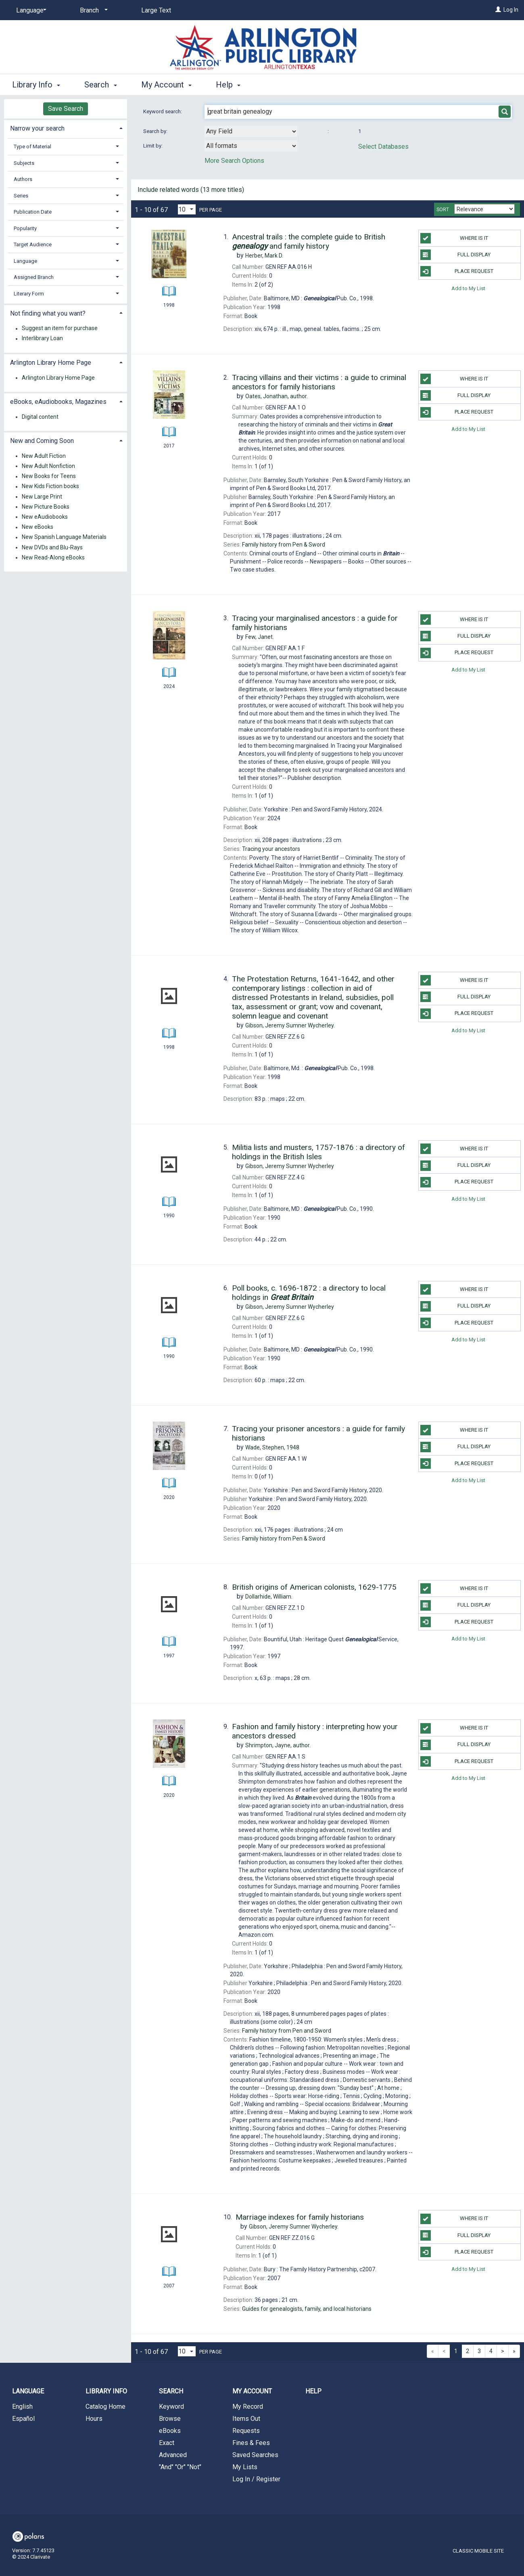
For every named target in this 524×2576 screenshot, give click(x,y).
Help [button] (228, 84)
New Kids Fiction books (50, 486)
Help (313, 2391)
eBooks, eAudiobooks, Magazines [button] (58, 401)
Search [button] (100, 84)
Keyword (171, 2406)
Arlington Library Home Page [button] (50, 362)
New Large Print (42, 496)
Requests (246, 2431)
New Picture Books (45, 506)
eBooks (170, 2431)
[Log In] (498, 9)
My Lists (244, 2467)
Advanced (173, 2455)
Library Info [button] (36, 84)
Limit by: (153, 146)
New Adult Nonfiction (48, 466)
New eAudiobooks (45, 517)
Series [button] (21, 196)
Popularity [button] (25, 228)
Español (23, 2418)
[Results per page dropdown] (187, 209)
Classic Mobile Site (478, 2551)
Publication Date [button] (33, 212)
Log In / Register (256, 2479)
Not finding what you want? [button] (48, 313)
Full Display (455, 254)
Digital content (40, 417)
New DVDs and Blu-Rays (52, 547)
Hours (94, 2418)
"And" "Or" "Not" (180, 2467)
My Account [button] (166, 84)
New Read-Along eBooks (53, 557)
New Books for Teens (49, 476)
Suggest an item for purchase (60, 328)
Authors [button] (23, 179)
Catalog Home (105, 2406)
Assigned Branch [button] (34, 277)
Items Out (246, 2418)
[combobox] (251, 131)
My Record (247, 2406)
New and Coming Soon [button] (42, 441)
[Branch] (92, 10)
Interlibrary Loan (42, 338)
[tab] (65, 128)
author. (276, 396)
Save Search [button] (65, 108)
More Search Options (234, 160)
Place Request (457, 271)
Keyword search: (163, 111)
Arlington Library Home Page (58, 377)
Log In (510, 9)
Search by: (156, 131)
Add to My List (468, 288)
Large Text (156, 10)
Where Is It (454, 238)
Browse (170, 2418)
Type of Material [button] (32, 146)
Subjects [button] (24, 163)
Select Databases (383, 146)
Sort (442, 209)
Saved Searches (255, 2455)
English (22, 2406)
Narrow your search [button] (37, 128)
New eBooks (37, 527)
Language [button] (25, 261)
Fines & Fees (251, 2443)
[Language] (30, 10)
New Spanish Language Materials (64, 537)
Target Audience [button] (33, 244)
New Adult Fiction (44, 456)
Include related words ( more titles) (191, 189)
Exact (166, 2443)
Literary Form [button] (29, 294)
